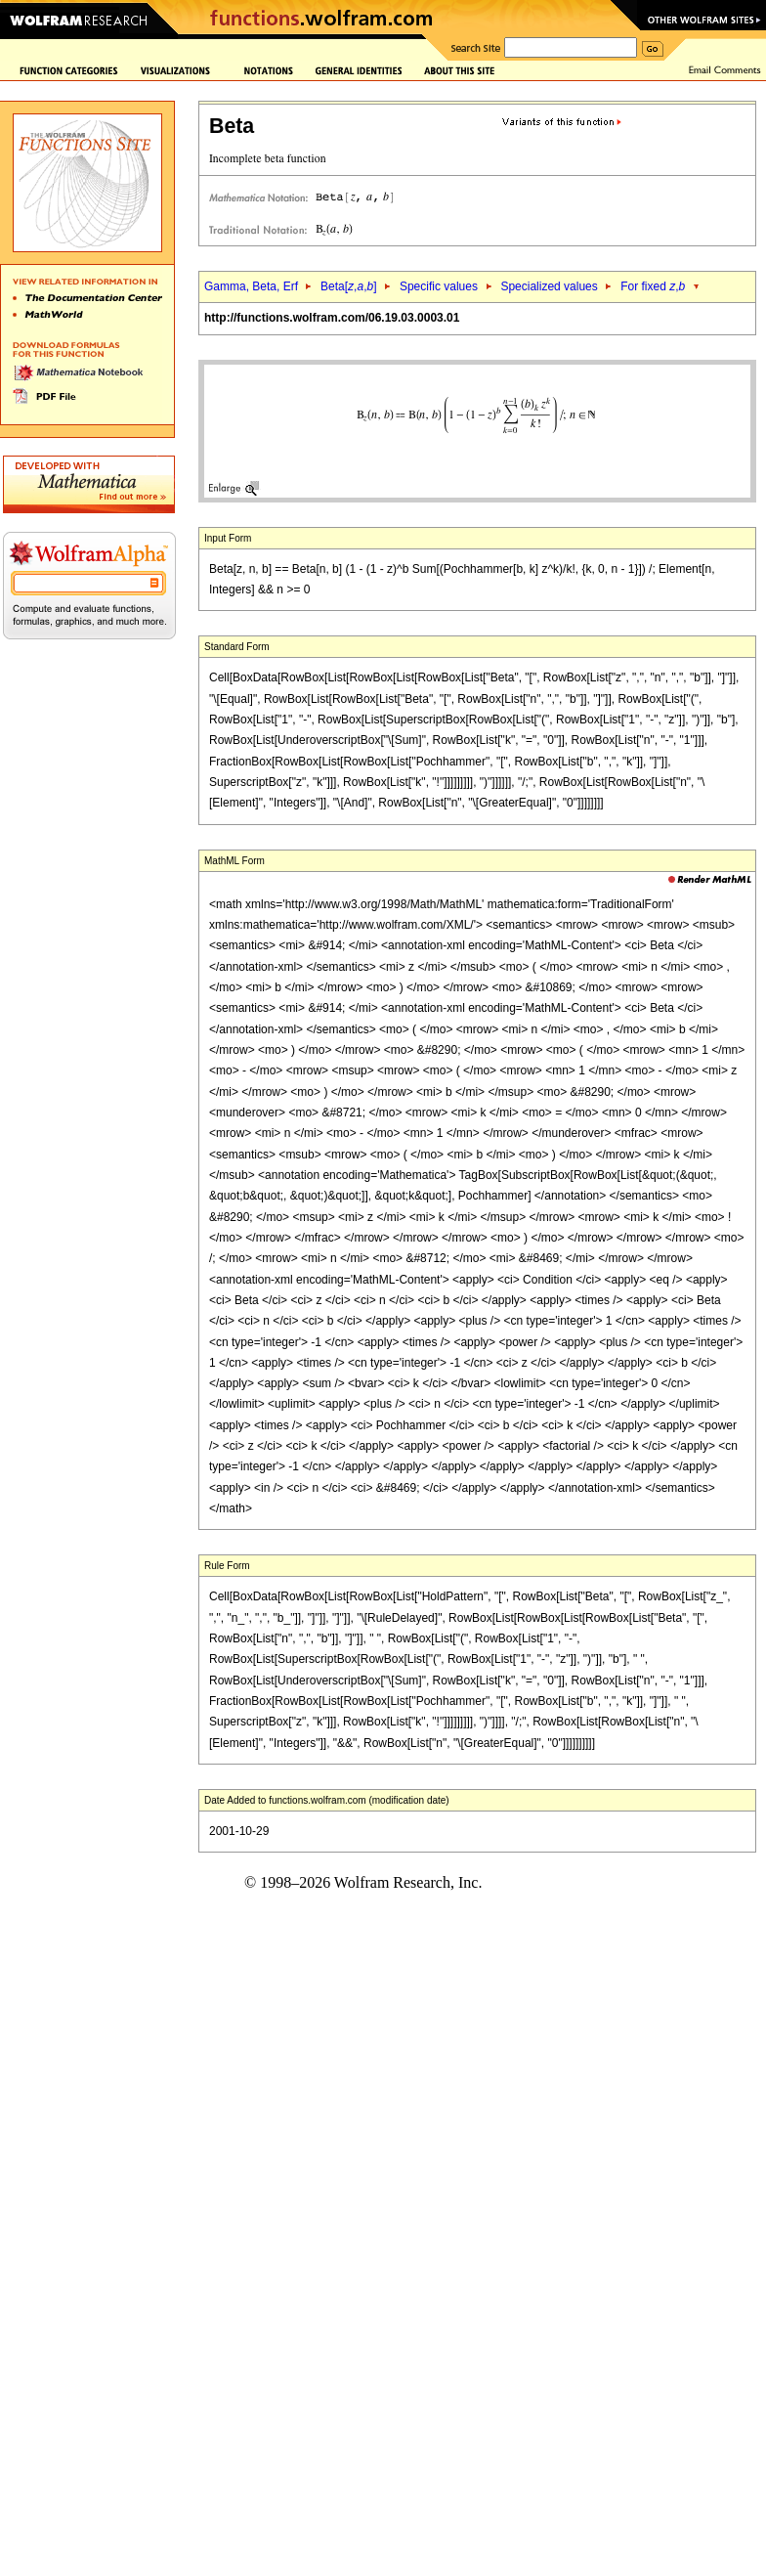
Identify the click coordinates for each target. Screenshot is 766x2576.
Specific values (439, 286)
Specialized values (548, 286)
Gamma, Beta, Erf (252, 286)
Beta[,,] (348, 286)
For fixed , (652, 286)
